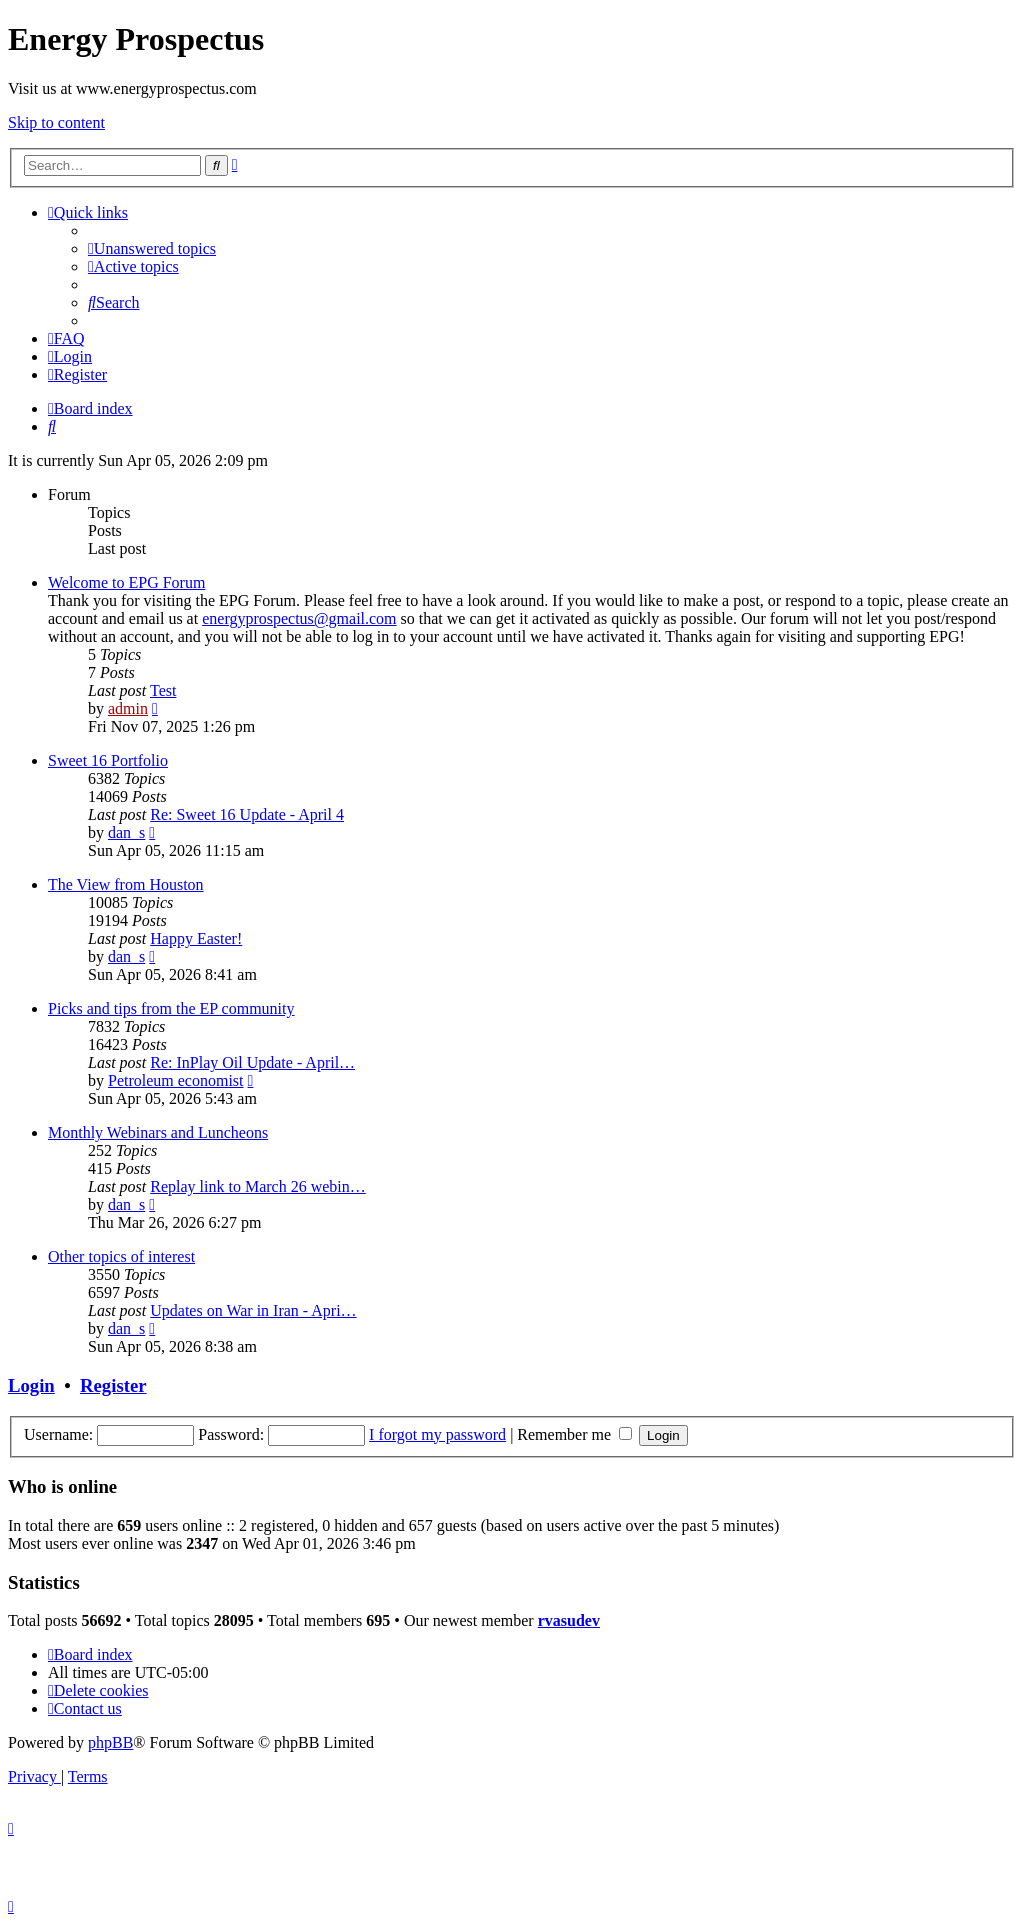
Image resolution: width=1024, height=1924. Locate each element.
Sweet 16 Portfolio (108, 760)
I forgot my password (437, 1434)
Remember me (574, 1434)
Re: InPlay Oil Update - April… (252, 1062)
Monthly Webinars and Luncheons (158, 1132)
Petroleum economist (176, 1080)
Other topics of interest (121, 1256)
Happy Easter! (196, 938)
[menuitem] (152, 248)
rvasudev (569, 1620)
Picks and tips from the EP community (171, 1008)
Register (113, 1385)
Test (163, 690)
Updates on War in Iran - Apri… (253, 1310)
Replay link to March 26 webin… (258, 1186)
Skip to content (56, 122)
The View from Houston (126, 884)
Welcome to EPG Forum (126, 582)
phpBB (110, 1742)
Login (31, 1385)
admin (128, 708)
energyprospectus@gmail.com (299, 618)
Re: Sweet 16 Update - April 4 (247, 814)
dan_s (126, 832)
